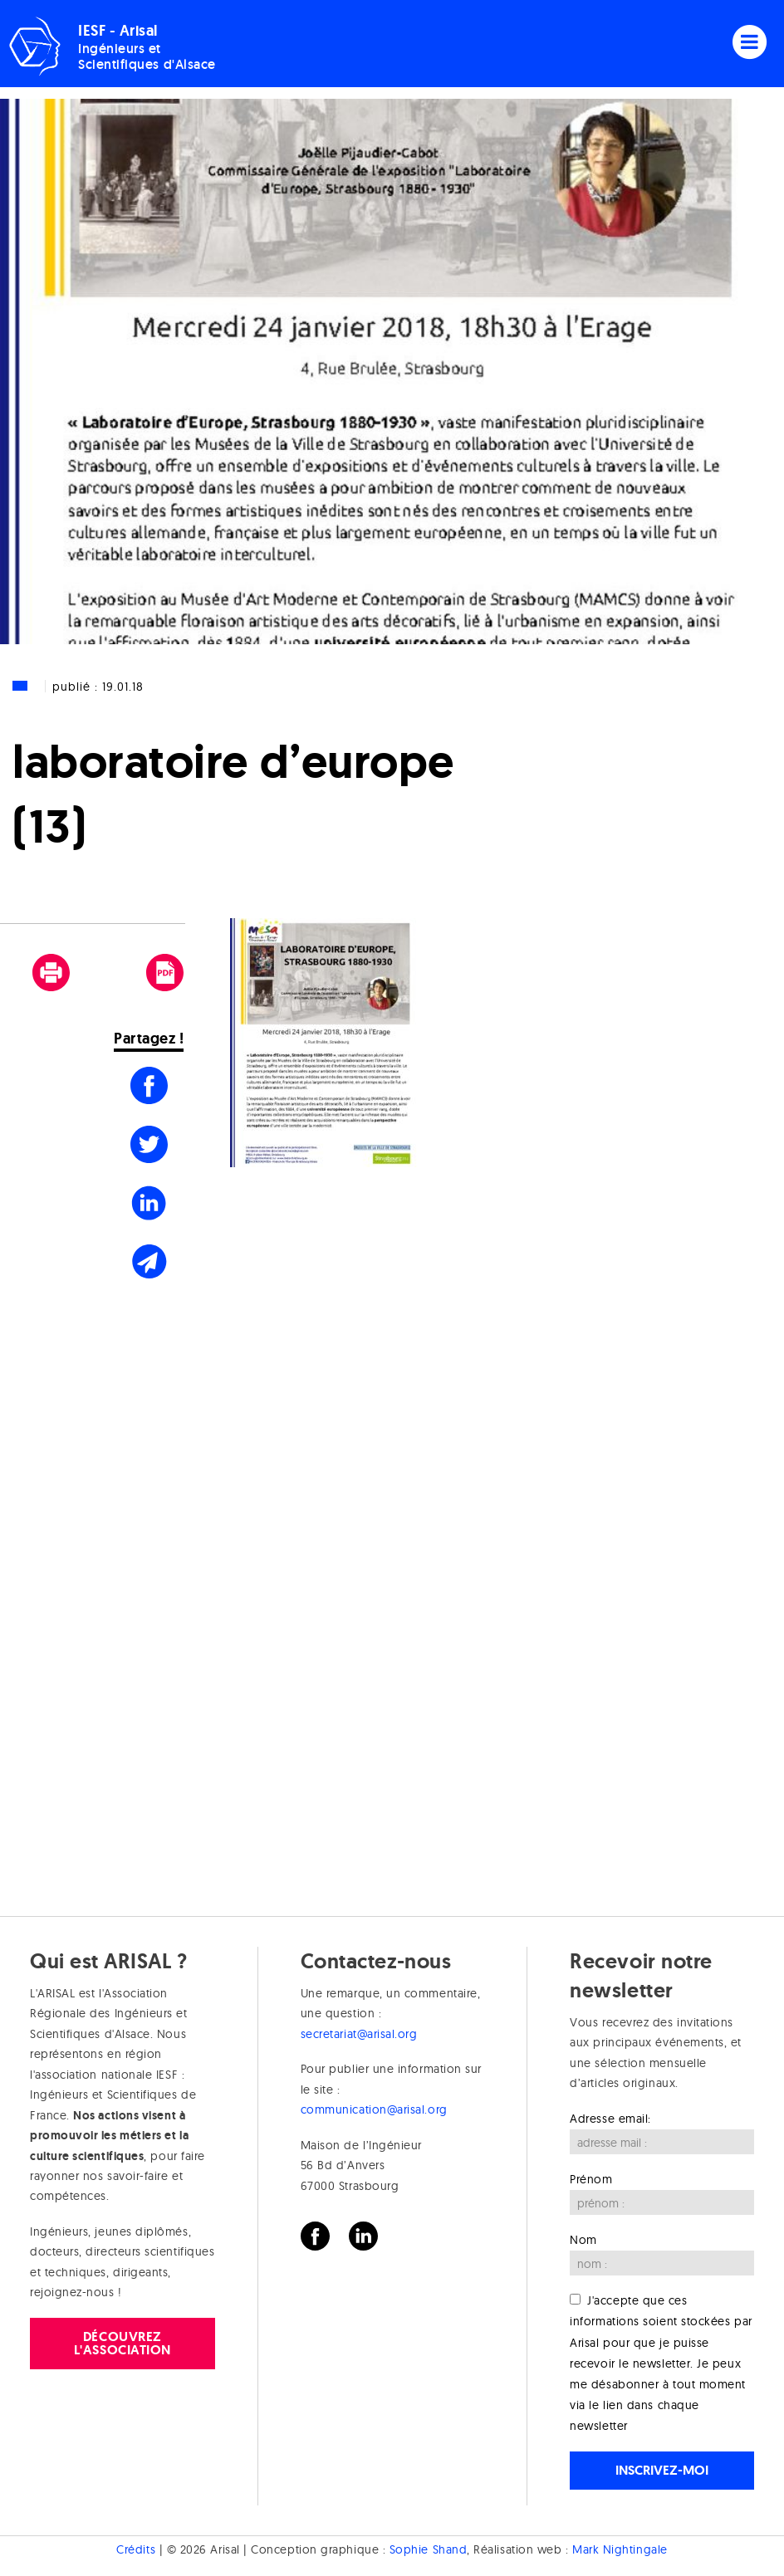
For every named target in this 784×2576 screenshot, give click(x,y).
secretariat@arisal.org (359, 2033)
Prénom (591, 2179)
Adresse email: (610, 2118)
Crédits (135, 2549)
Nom (583, 2239)
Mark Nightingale (620, 2549)
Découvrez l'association (122, 2343)
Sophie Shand (428, 2549)
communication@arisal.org (374, 2109)
